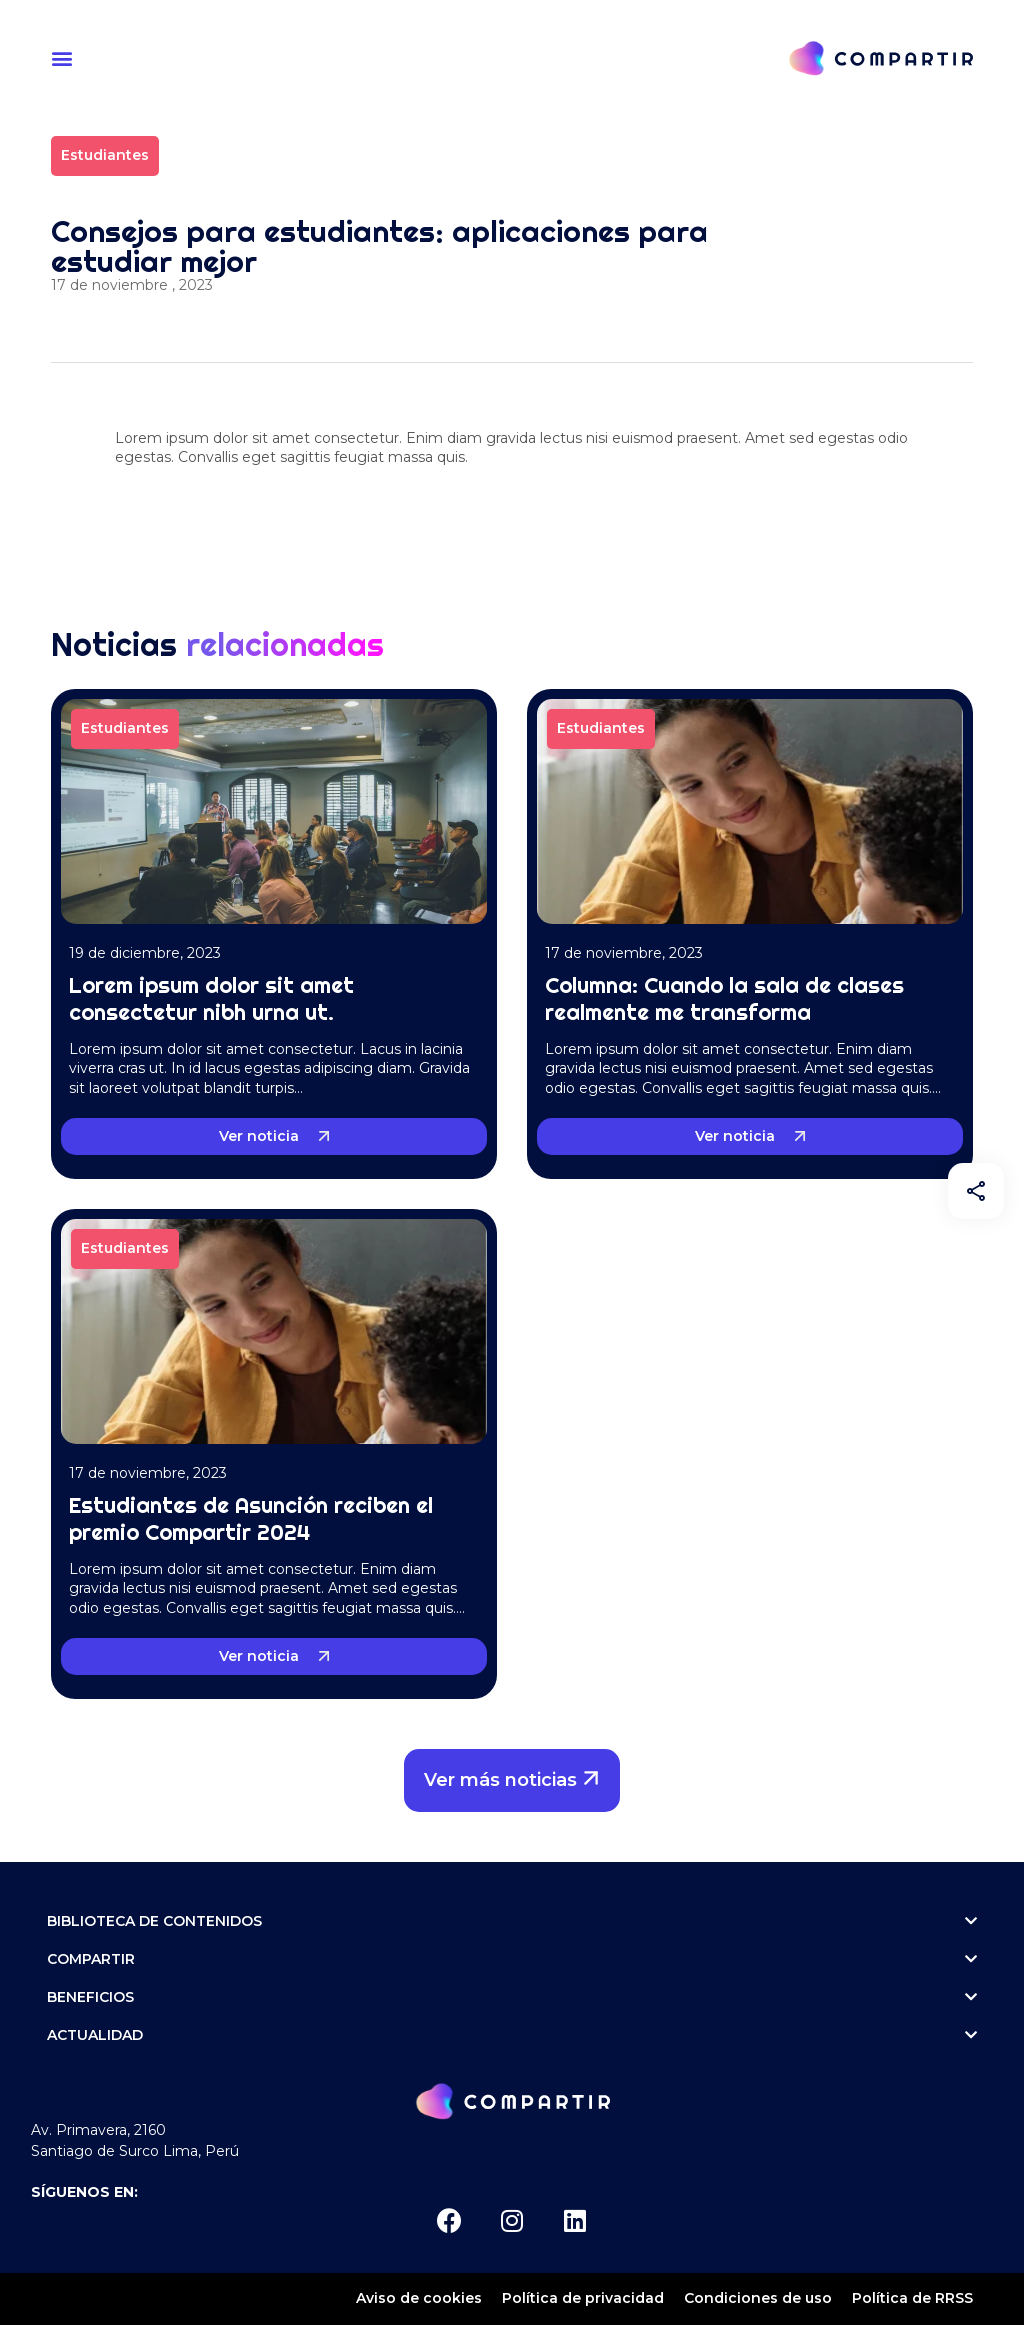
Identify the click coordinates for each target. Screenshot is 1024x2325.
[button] (65, 58)
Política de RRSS (912, 2298)
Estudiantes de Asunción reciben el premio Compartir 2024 (251, 1518)
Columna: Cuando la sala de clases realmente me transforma (724, 998)
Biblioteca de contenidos (512, 1921)
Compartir (512, 1959)
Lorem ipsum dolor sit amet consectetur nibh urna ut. (211, 998)
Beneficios (512, 1997)
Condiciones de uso (758, 2298)
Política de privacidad (583, 2298)
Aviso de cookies (419, 2298)
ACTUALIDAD (512, 2035)
